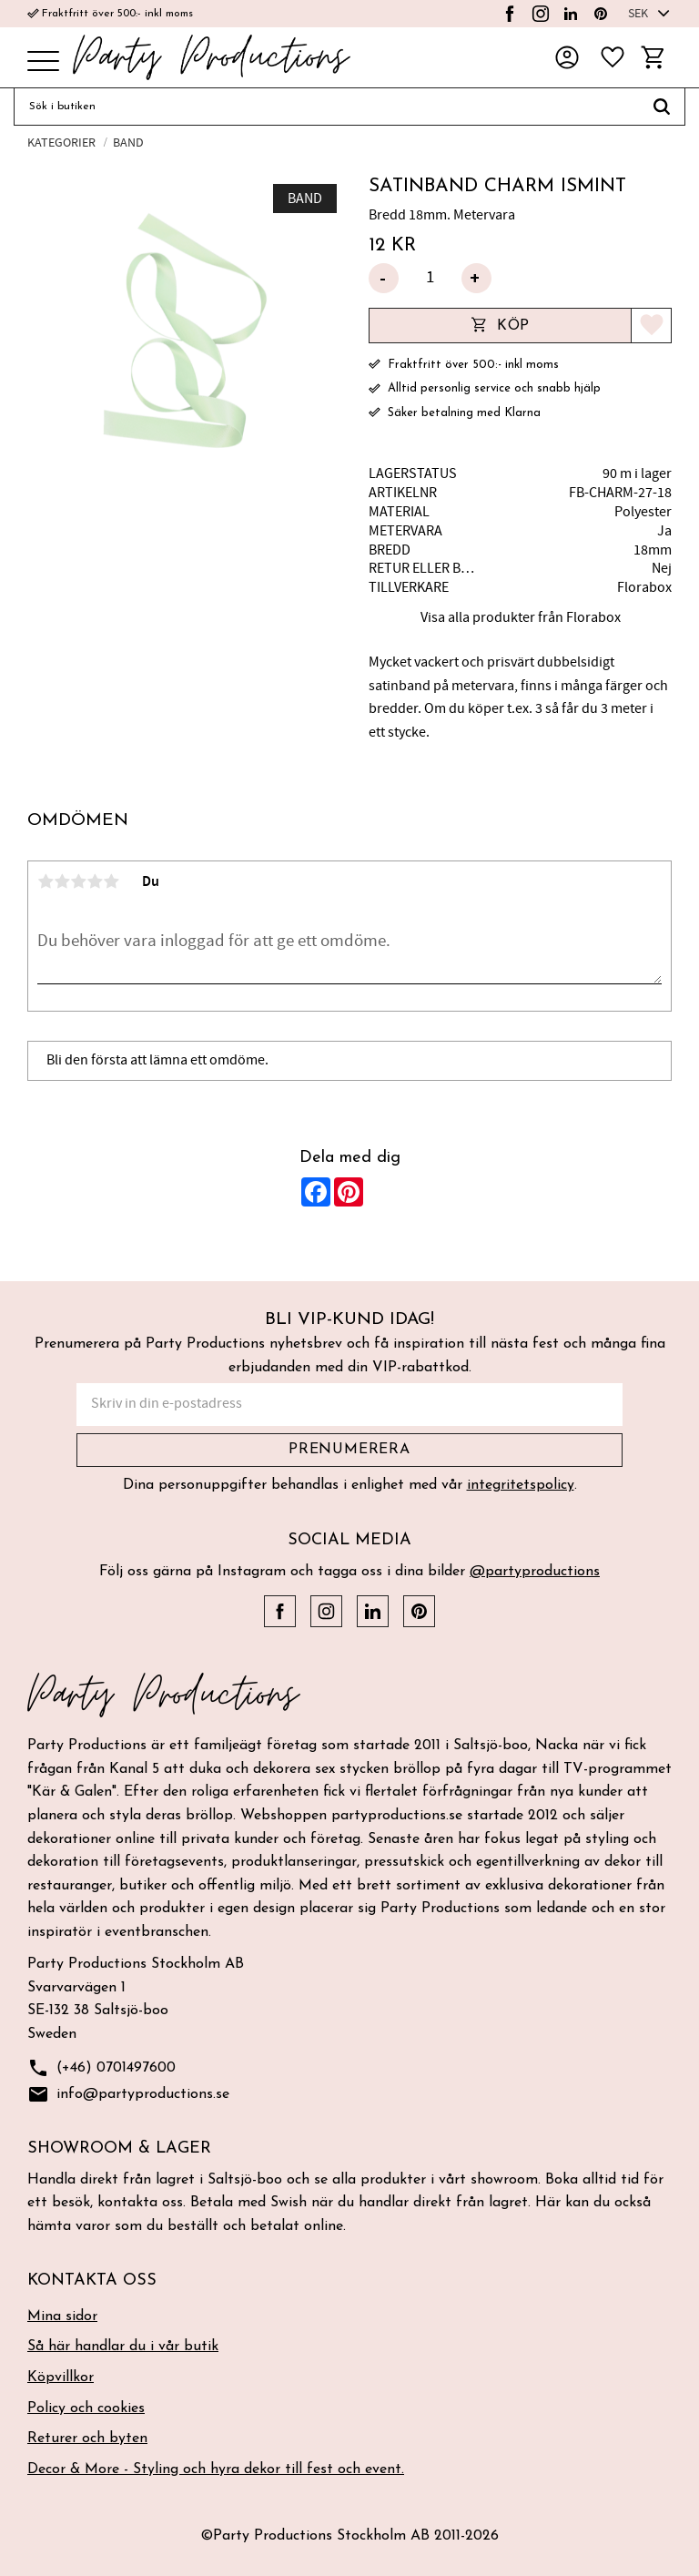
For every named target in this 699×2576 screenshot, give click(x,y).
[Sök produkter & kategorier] (326, 106)
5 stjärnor (111, 881)
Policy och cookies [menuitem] (86, 2408)
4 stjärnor (94, 881)
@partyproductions (535, 1571)
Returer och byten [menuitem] (87, 2438)
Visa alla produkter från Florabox (520, 617)
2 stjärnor (62, 881)
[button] (43, 62)
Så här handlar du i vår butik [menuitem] (122, 2346)
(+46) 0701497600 (101, 2068)
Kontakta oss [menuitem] (92, 2280)
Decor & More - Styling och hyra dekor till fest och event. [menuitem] (215, 2469)
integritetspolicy (520, 1485)
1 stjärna (45, 881)
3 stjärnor (78, 881)
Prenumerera (349, 1449)
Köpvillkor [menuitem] (60, 2377)
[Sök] (662, 106)
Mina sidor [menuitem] (62, 2316)
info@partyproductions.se (128, 2095)
